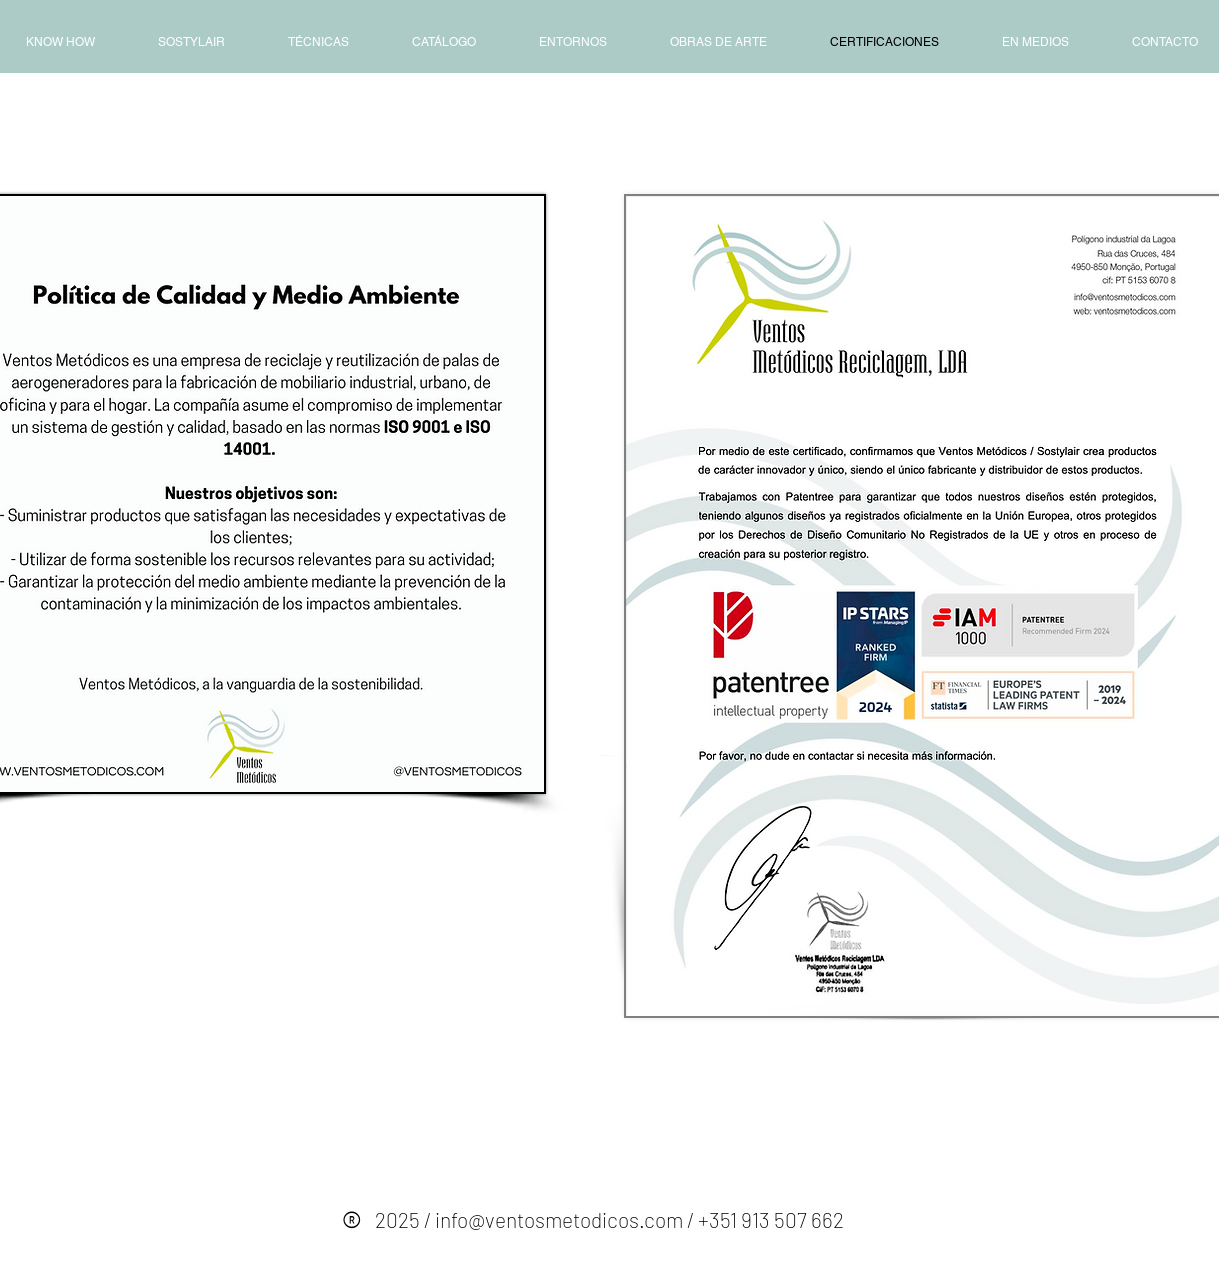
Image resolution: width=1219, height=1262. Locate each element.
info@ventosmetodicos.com (559, 1219)
